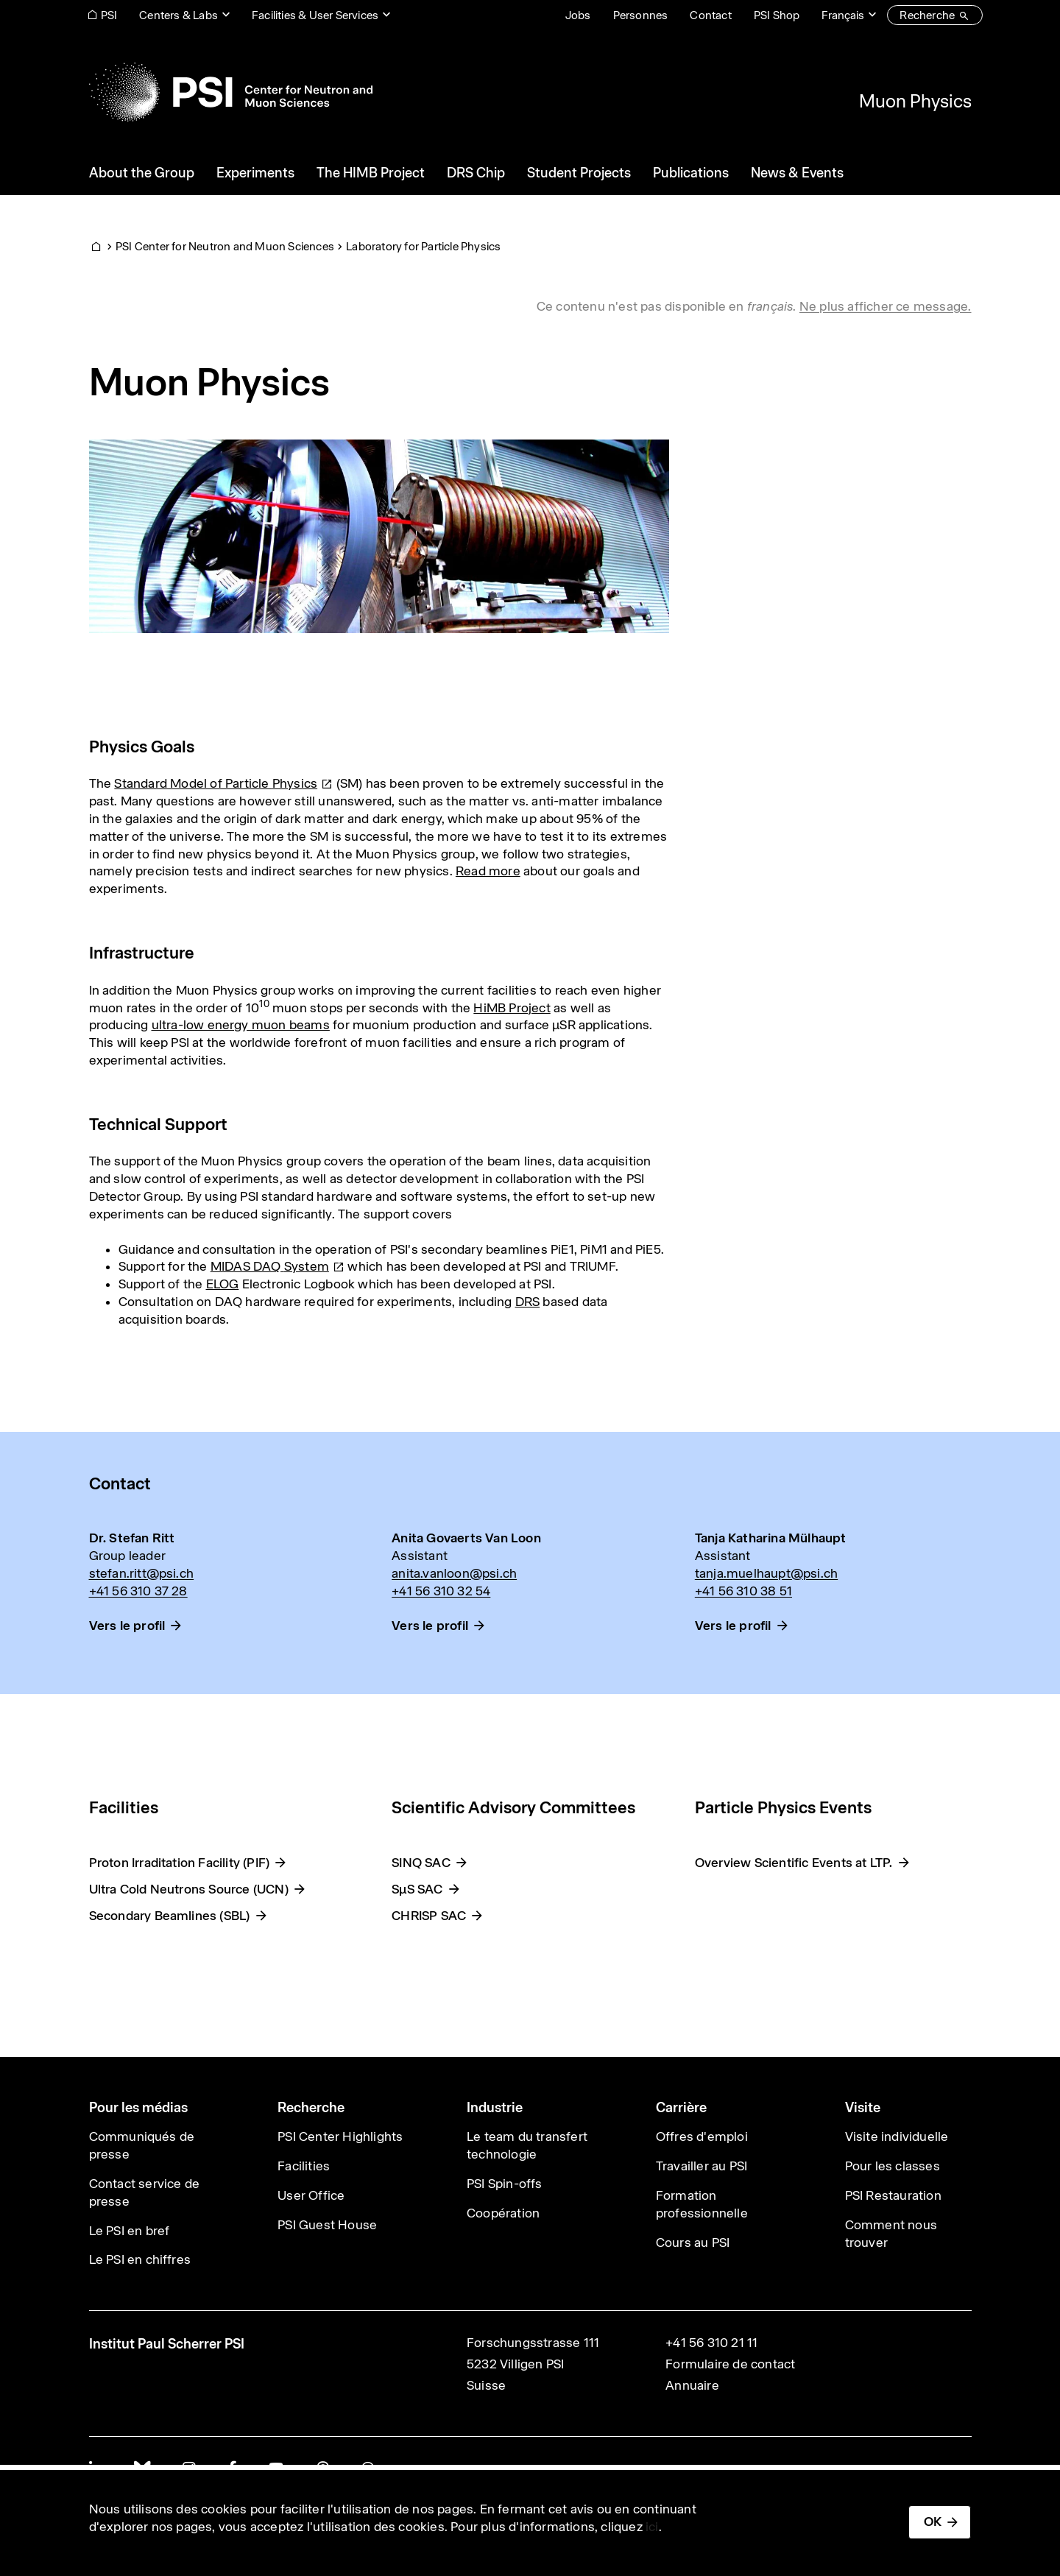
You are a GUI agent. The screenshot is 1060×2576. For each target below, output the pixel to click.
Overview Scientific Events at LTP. (794, 1862)
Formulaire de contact (730, 2364)
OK (932, 2521)
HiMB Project (511, 1008)
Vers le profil (127, 1625)
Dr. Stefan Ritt (132, 1538)
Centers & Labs (178, 15)
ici (652, 2526)
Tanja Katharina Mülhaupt (771, 1538)
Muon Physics (915, 101)
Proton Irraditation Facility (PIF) (179, 1862)
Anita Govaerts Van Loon (466, 1538)
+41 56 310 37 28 (138, 1591)
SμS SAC (417, 1889)
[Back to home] (230, 92)
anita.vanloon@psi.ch (454, 1573)
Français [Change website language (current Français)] (843, 15)
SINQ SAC (421, 1862)
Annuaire (692, 2385)
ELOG (222, 1284)
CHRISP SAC (429, 1915)
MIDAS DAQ (277, 1266)
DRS (527, 1301)
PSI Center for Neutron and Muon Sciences (225, 246)
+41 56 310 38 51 (743, 1591)
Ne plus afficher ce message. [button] (885, 306)
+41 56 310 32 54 (441, 1591)
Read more (488, 871)
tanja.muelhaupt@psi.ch (766, 1573)
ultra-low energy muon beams (241, 1024)
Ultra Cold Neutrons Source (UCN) (189, 1889)
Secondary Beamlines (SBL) (169, 1915)
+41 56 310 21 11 (711, 2342)
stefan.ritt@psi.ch (141, 1573)
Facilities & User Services (315, 15)
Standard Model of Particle (223, 783)
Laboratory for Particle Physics (423, 246)
